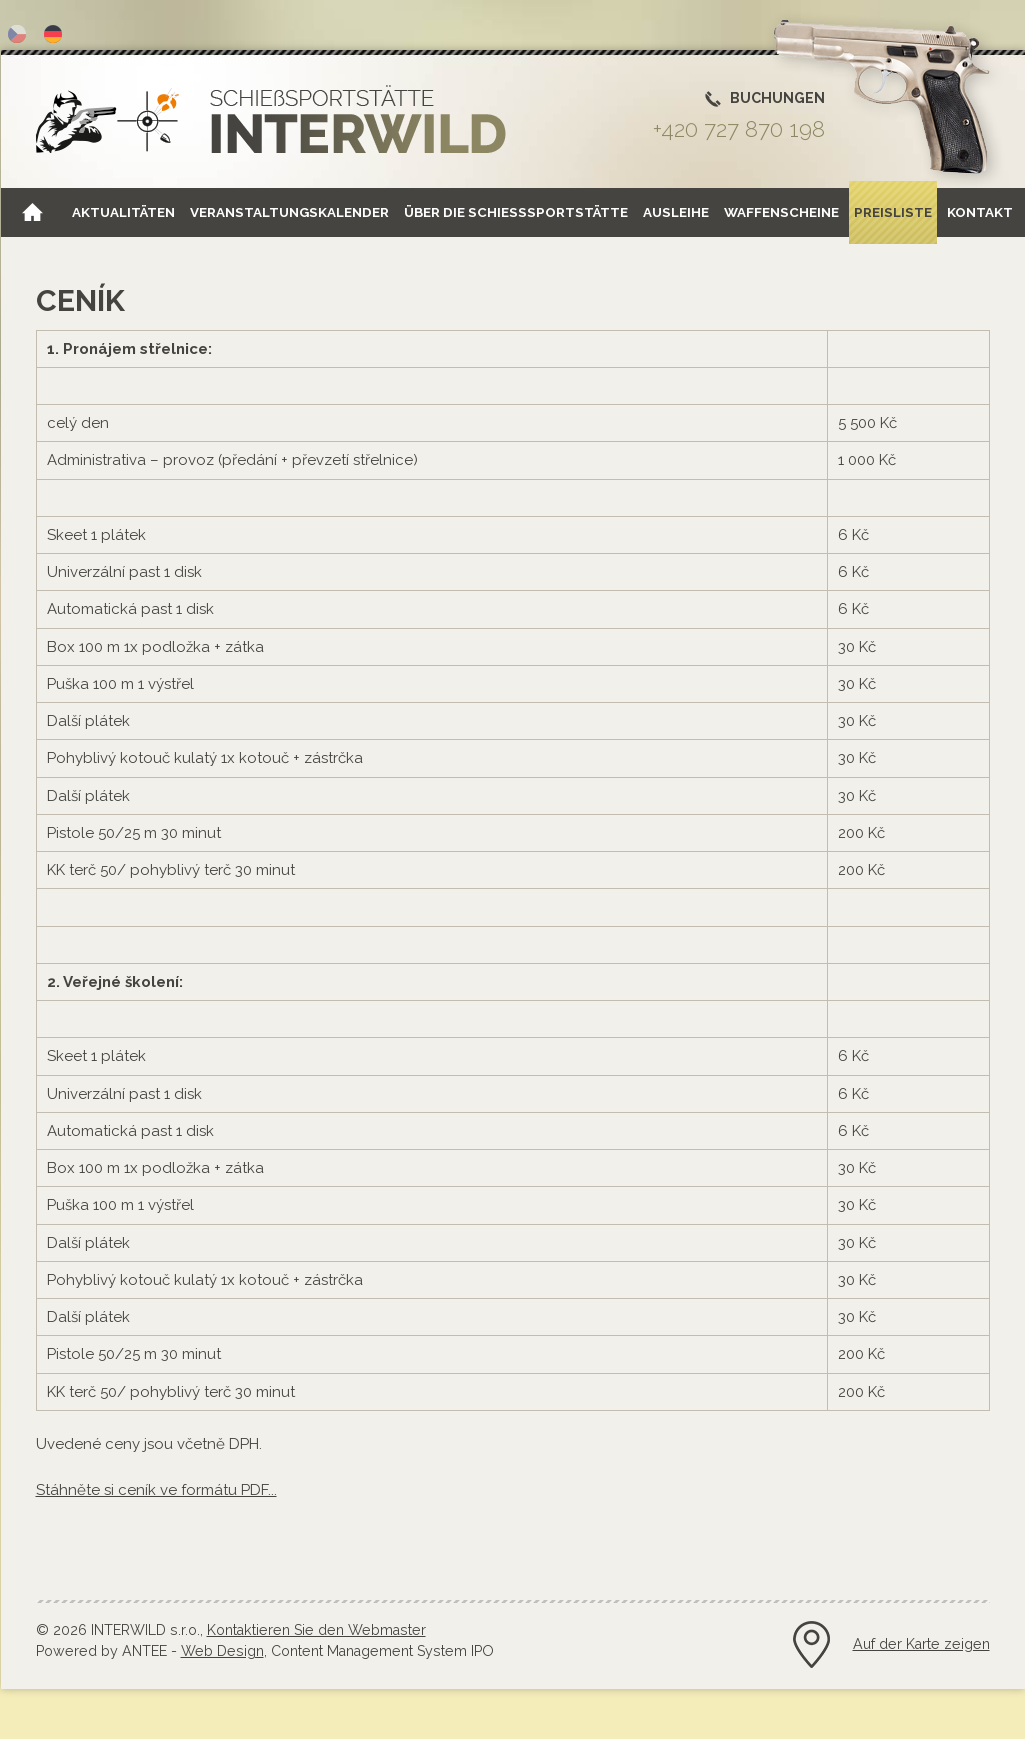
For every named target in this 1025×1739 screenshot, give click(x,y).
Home (32, 212)
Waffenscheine (781, 212)
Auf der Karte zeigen (921, 1644)
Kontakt (980, 212)
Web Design (222, 1651)
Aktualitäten (123, 212)
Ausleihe (676, 212)
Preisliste (893, 212)
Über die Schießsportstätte (516, 212)
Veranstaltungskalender (289, 212)
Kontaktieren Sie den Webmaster (316, 1630)
